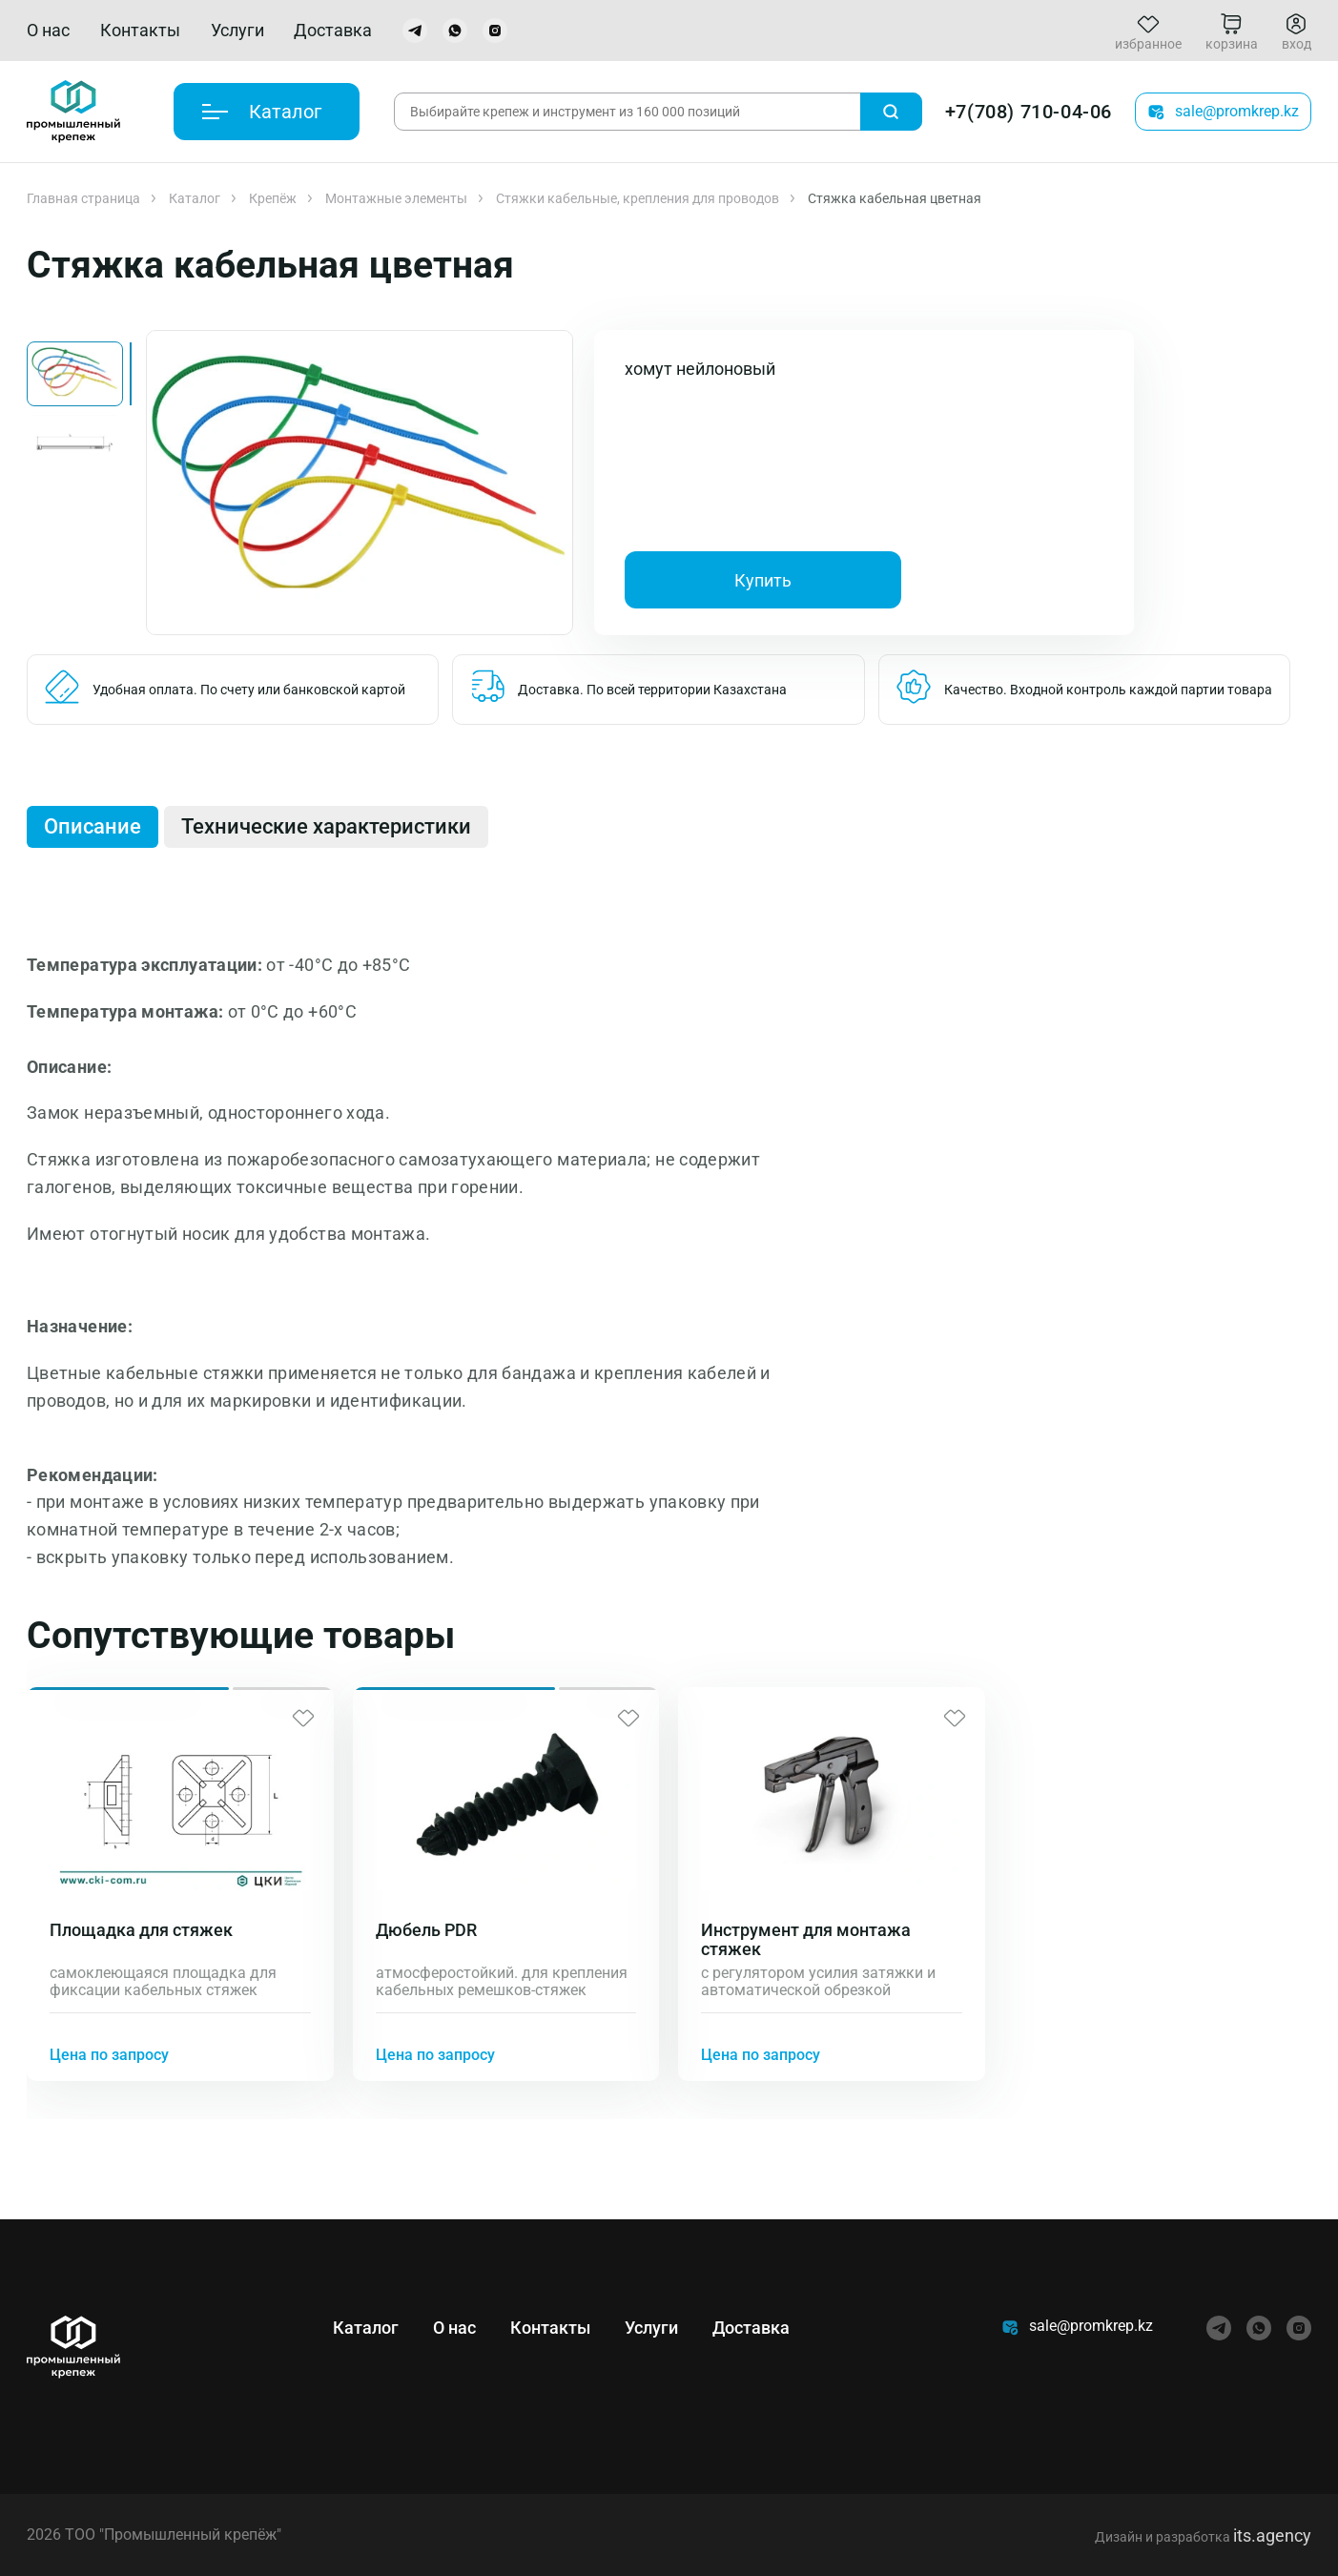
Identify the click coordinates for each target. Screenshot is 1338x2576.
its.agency (1272, 2535)
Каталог (194, 198)
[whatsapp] (455, 30)
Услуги (237, 30)
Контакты (140, 30)
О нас (48, 30)
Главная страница (83, 198)
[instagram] (495, 30)
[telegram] (414, 30)
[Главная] (73, 111)
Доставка (333, 30)
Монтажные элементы (396, 198)
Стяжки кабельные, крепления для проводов (637, 198)
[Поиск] (891, 112)
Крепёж (273, 198)
